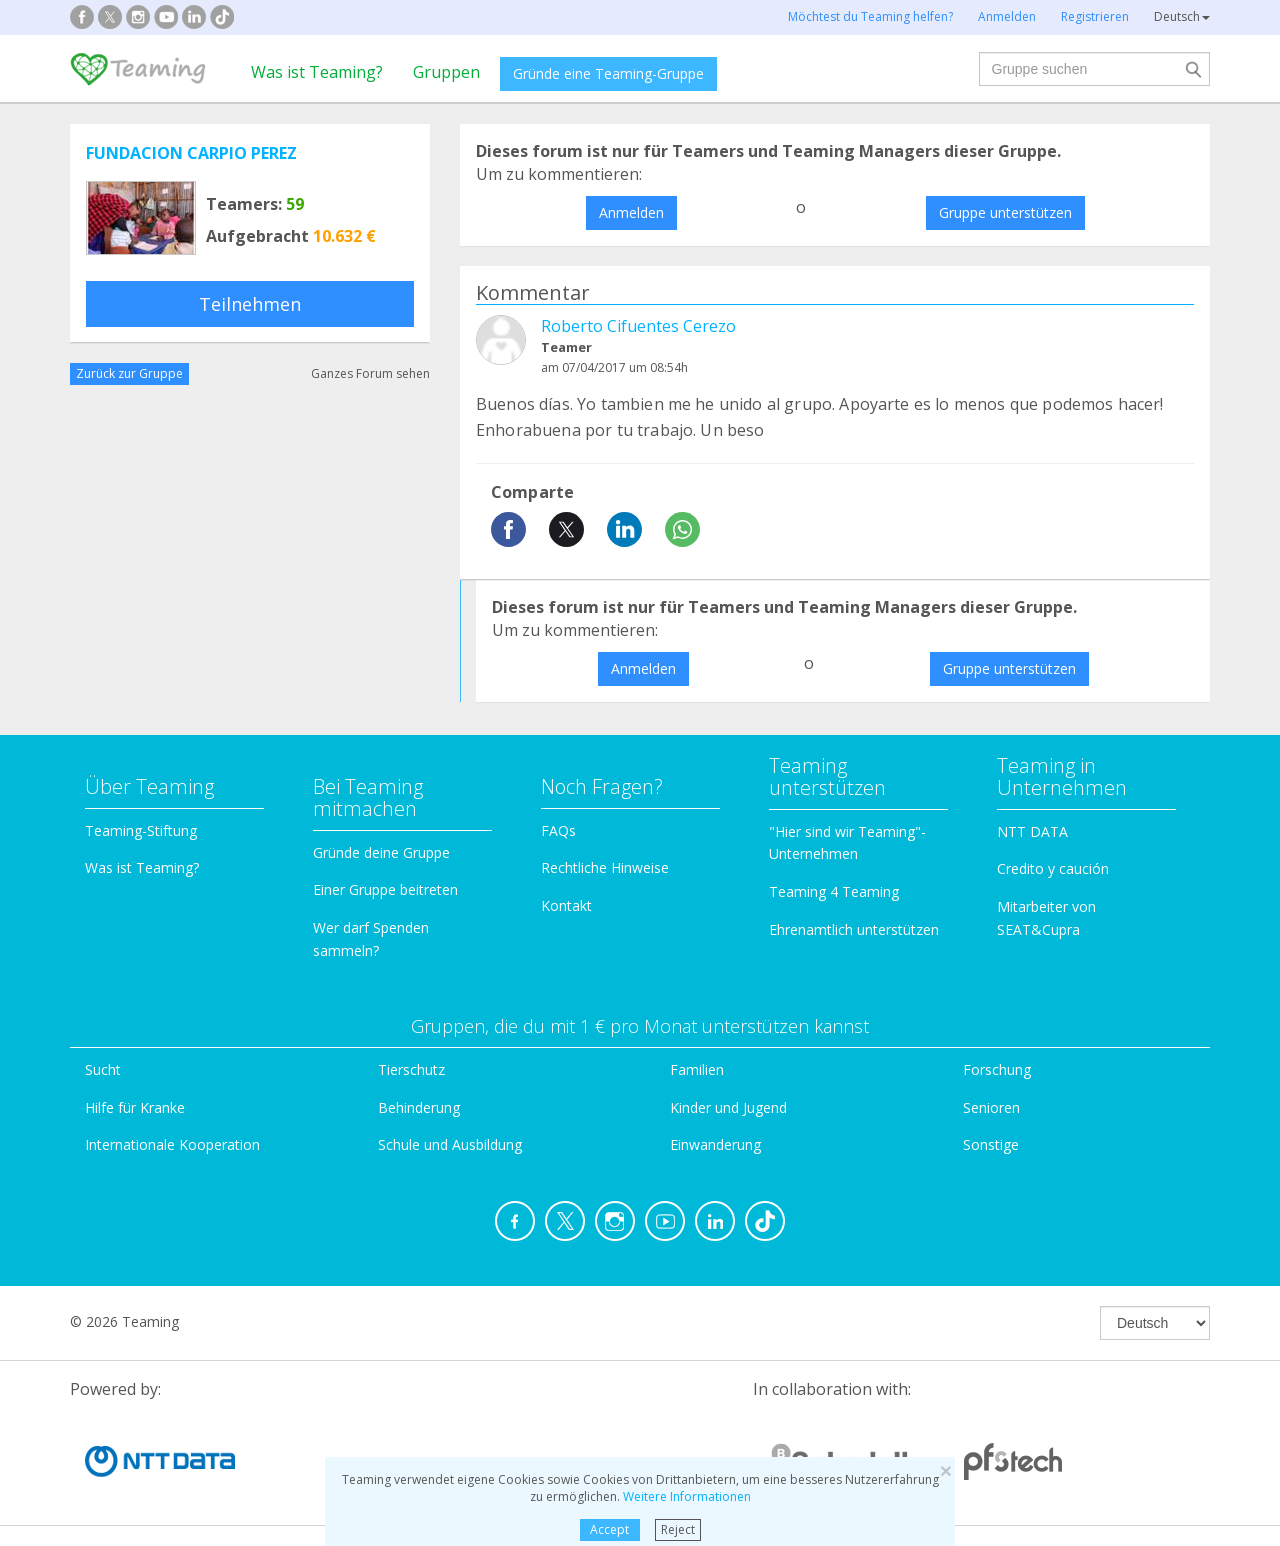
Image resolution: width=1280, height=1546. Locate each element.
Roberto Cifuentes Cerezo (638, 326)
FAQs (558, 830)
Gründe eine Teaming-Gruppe (608, 73)
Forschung (997, 1069)
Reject (678, 1529)
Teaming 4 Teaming (834, 891)
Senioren (991, 1107)
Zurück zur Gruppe (129, 373)
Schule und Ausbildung (450, 1144)
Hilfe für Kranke (135, 1107)
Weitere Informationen (687, 1496)
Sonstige (991, 1144)
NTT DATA (1032, 831)
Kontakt (566, 905)
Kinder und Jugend (728, 1107)
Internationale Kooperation (172, 1144)
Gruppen (446, 72)
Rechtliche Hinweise (605, 867)
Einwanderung (715, 1144)
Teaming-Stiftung (141, 830)
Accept (609, 1529)
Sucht (103, 1069)
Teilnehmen (250, 304)
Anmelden (631, 212)
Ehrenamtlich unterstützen (854, 929)
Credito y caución (1053, 868)
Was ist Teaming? (317, 72)
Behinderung (419, 1107)
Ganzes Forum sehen (370, 373)
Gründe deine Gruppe (381, 852)
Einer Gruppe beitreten (385, 889)
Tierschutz (411, 1069)
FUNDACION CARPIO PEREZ (191, 153)
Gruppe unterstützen (1005, 212)
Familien (697, 1069)
